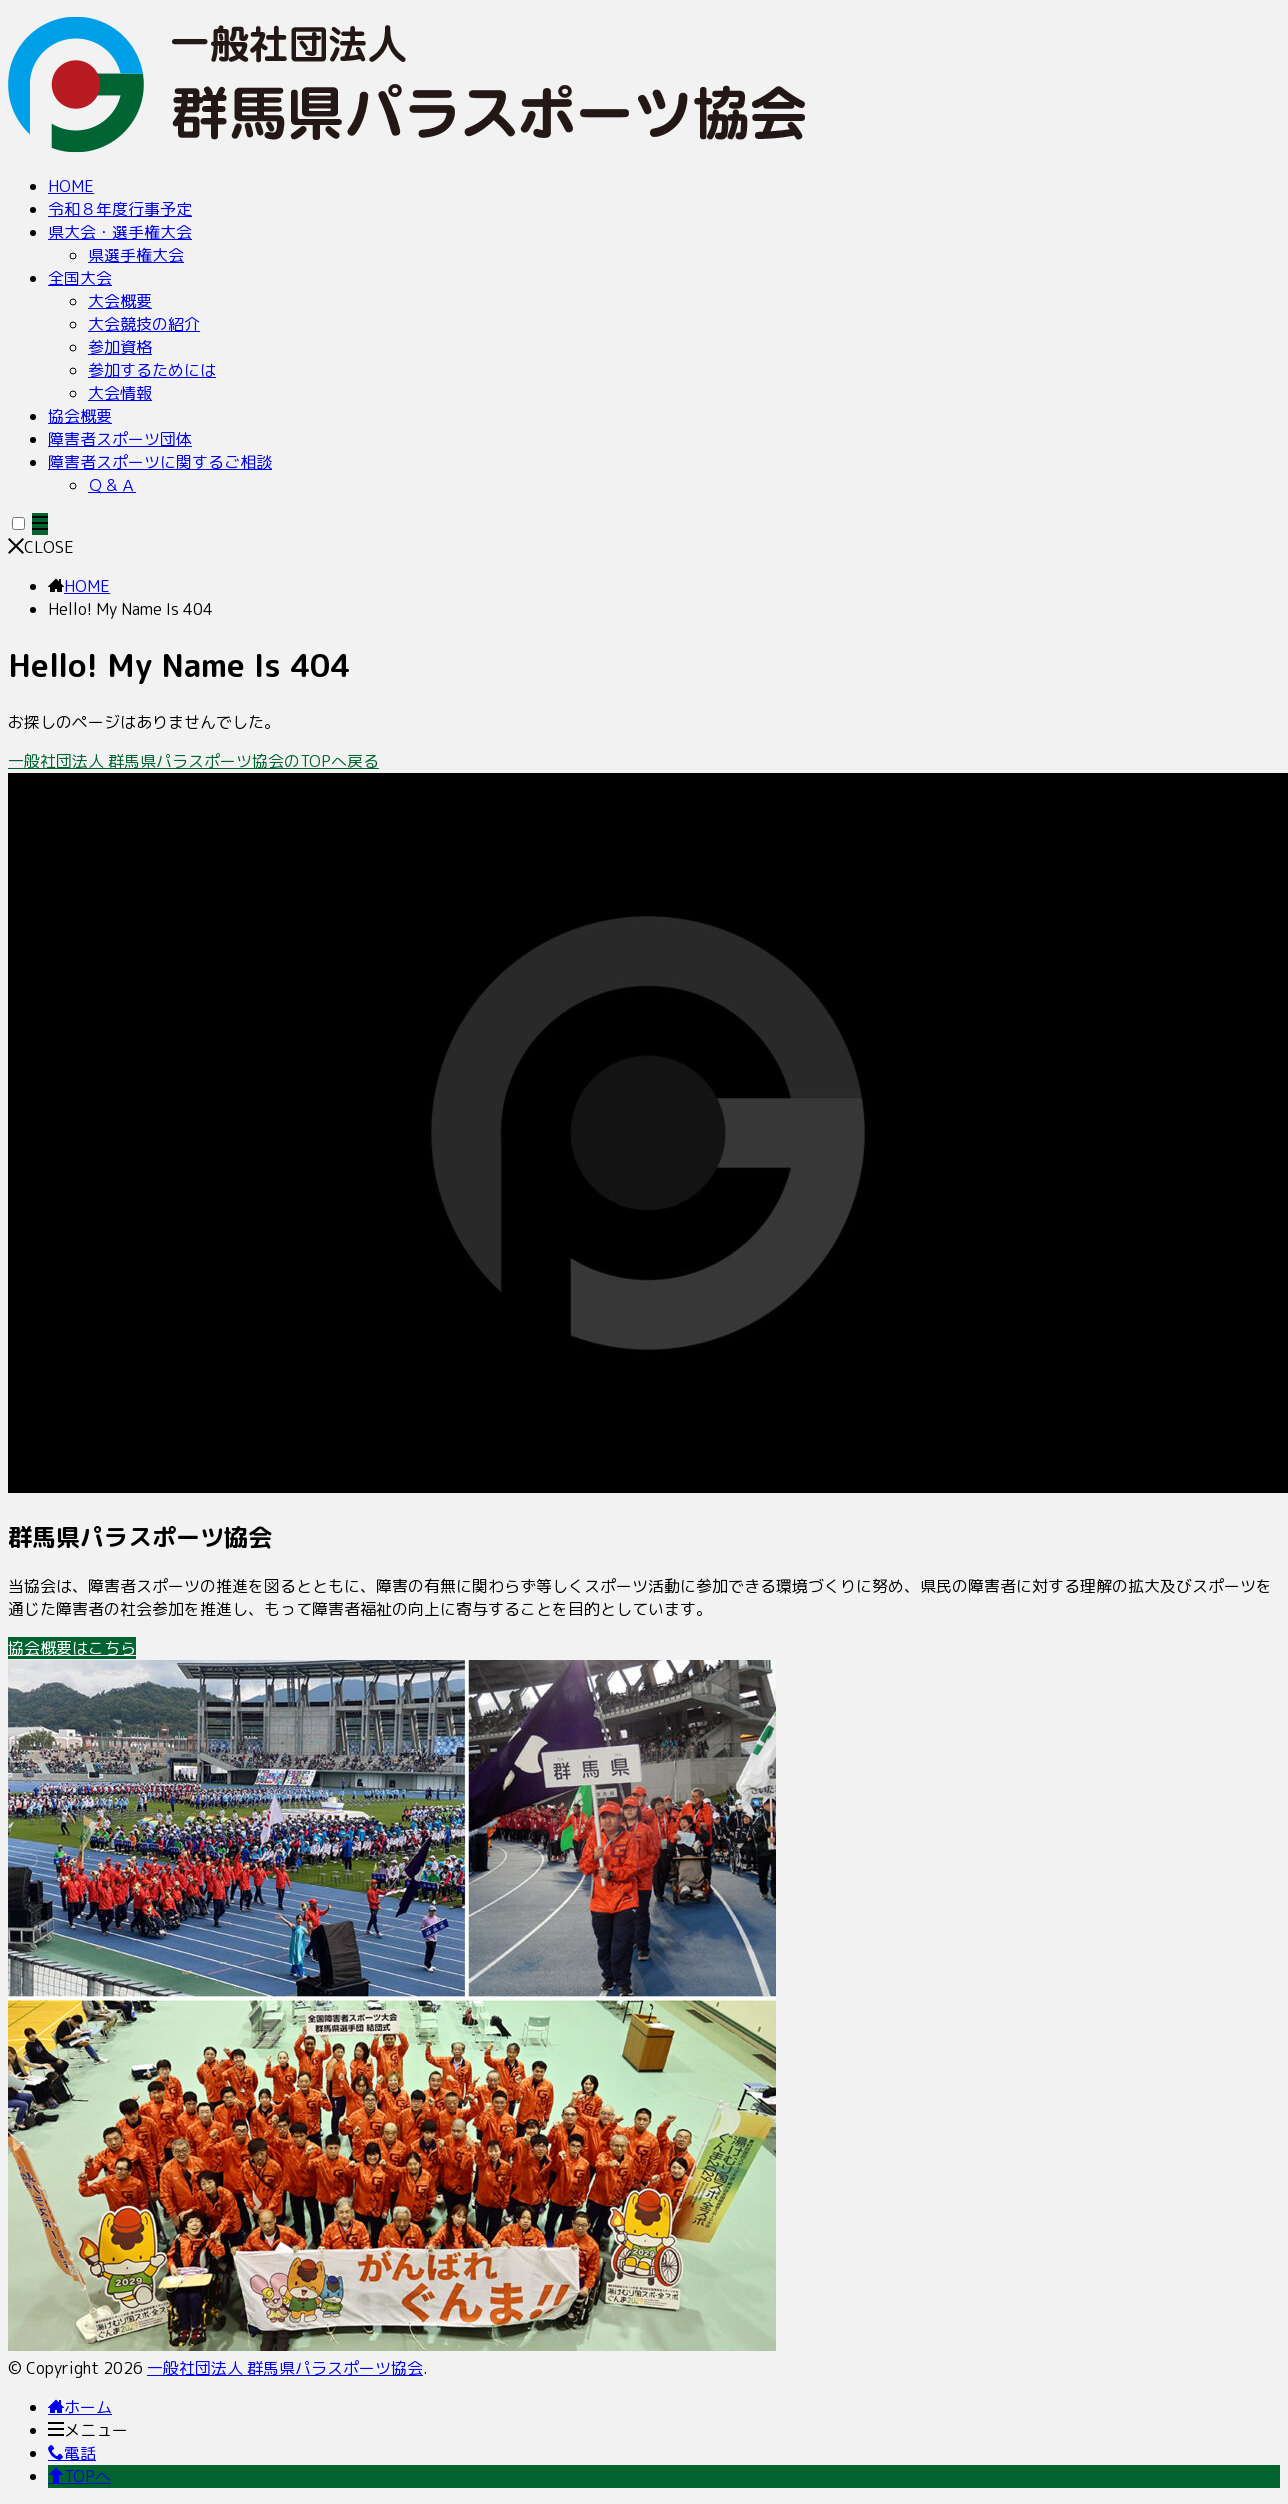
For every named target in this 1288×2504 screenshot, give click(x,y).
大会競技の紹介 (144, 324)
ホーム (80, 2407)
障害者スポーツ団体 (120, 439)
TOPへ (79, 2476)
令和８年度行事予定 (120, 209)
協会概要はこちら (72, 1648)
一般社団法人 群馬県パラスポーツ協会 (285, 2368)
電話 (72, 2453)
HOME (71, 186)
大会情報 (120, 393)
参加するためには (152, 370)
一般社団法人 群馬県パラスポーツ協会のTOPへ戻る (193, 761)
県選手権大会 (136, 255)
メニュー (88, 2430)
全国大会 (80, 278)
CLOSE (41, 547)
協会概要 (80, 416)
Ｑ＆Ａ (112, 485)
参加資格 (120, 347)
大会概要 (120, 301)
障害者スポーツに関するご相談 (160, 462)
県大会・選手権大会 (120, 232)
